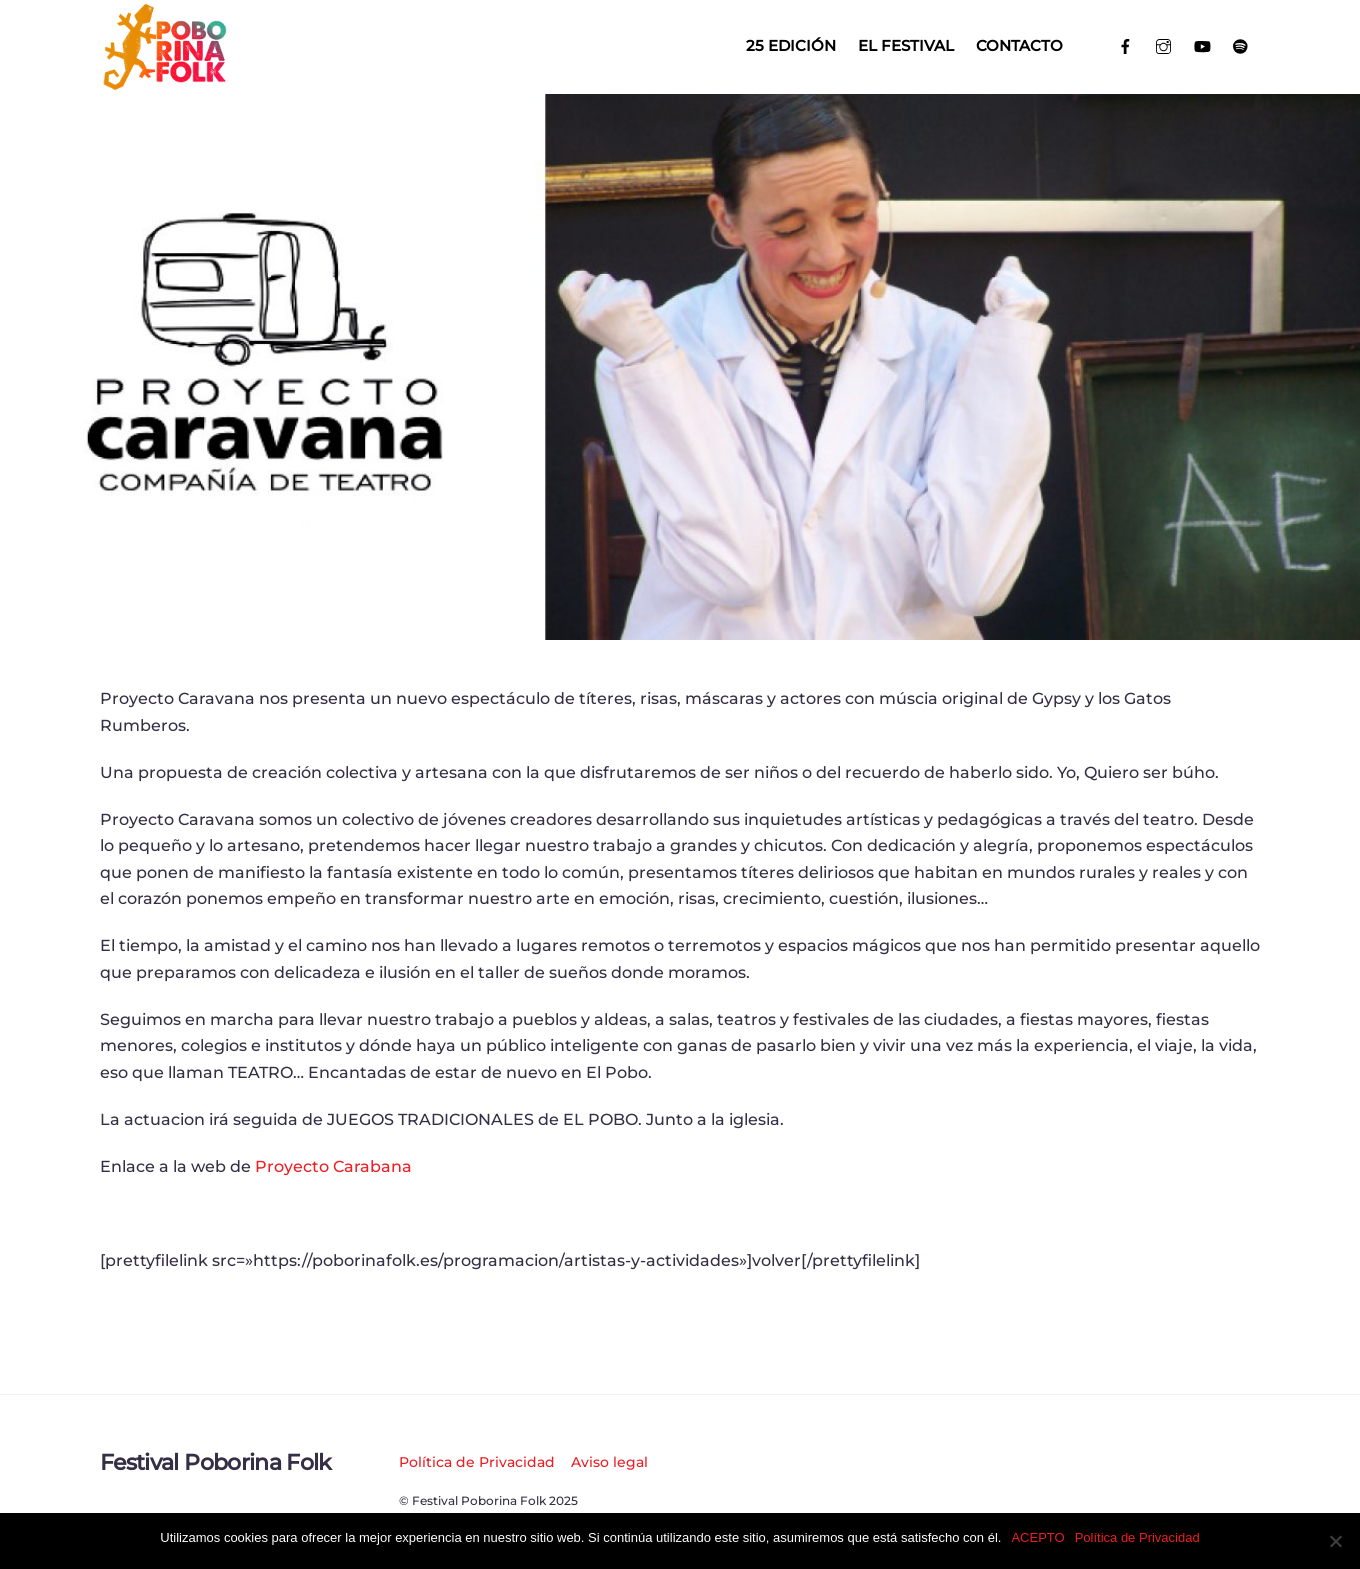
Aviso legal (609, 1462)
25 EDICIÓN (791, 45)
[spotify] (1241, 44)
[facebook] (1125, 44)
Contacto (1019, 45)
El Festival (906, 45)
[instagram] (1164, 44)
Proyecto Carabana (333, 1166)
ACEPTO (1037, 1537)
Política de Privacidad (477, 1462)
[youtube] (1202, 44)
